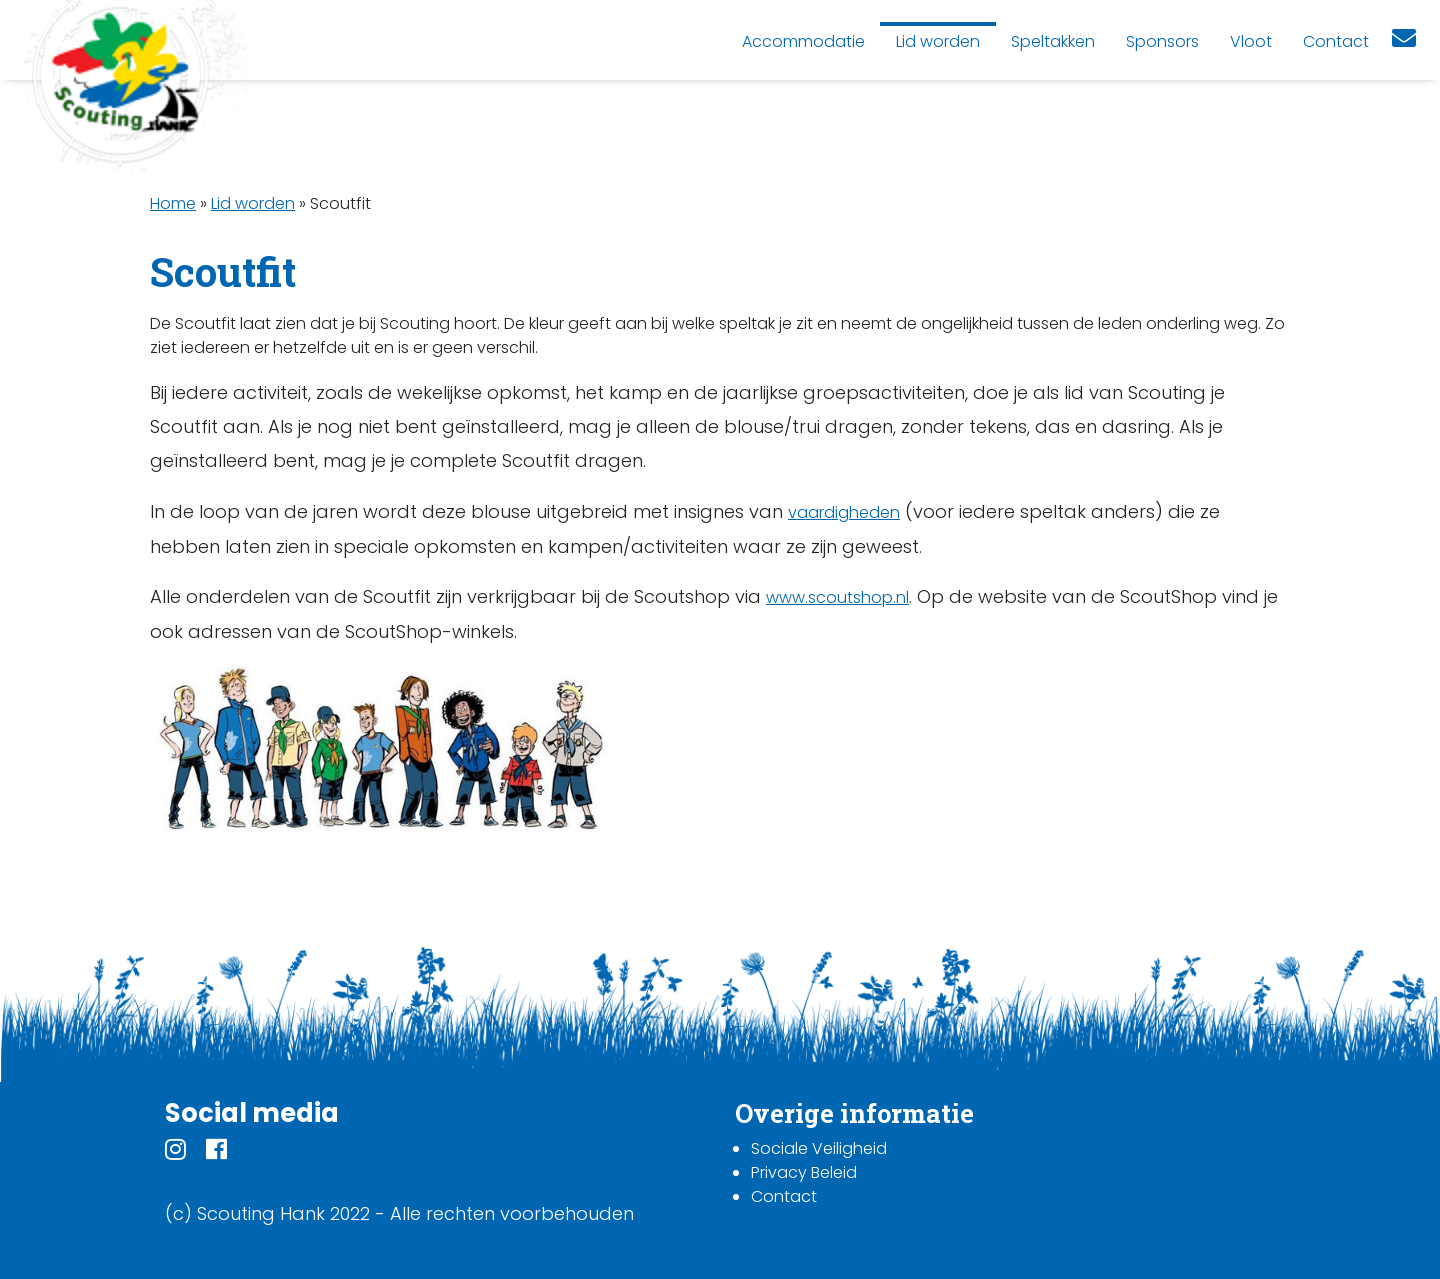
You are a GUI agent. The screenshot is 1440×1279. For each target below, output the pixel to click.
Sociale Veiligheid (819, 1148)
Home (173, 203)
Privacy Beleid (804, 1172)
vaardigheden (844, 512)
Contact (784, 1196)
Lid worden (253, 203)
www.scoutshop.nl (837, 597)
